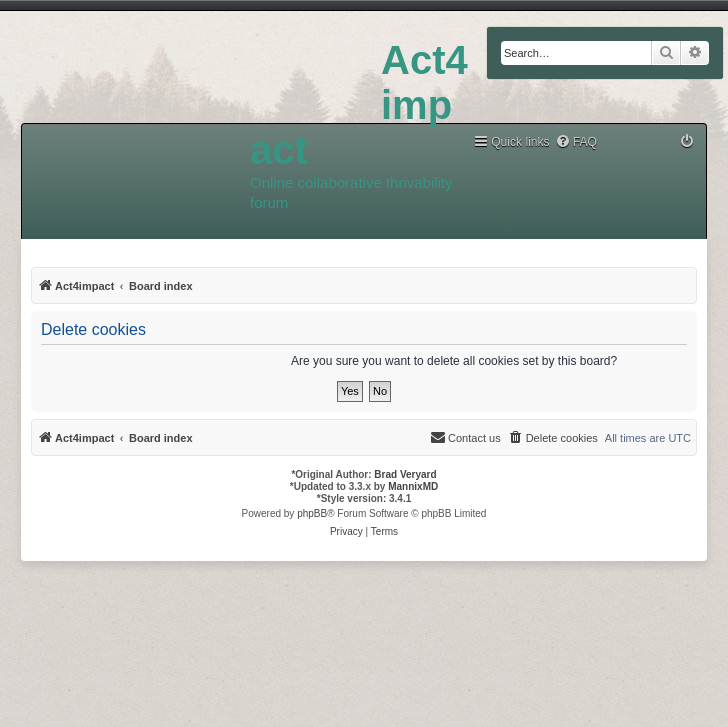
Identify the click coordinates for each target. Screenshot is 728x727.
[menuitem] (576, 142)
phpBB (312, 513)
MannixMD (413, 486)
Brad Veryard (405, 474)
